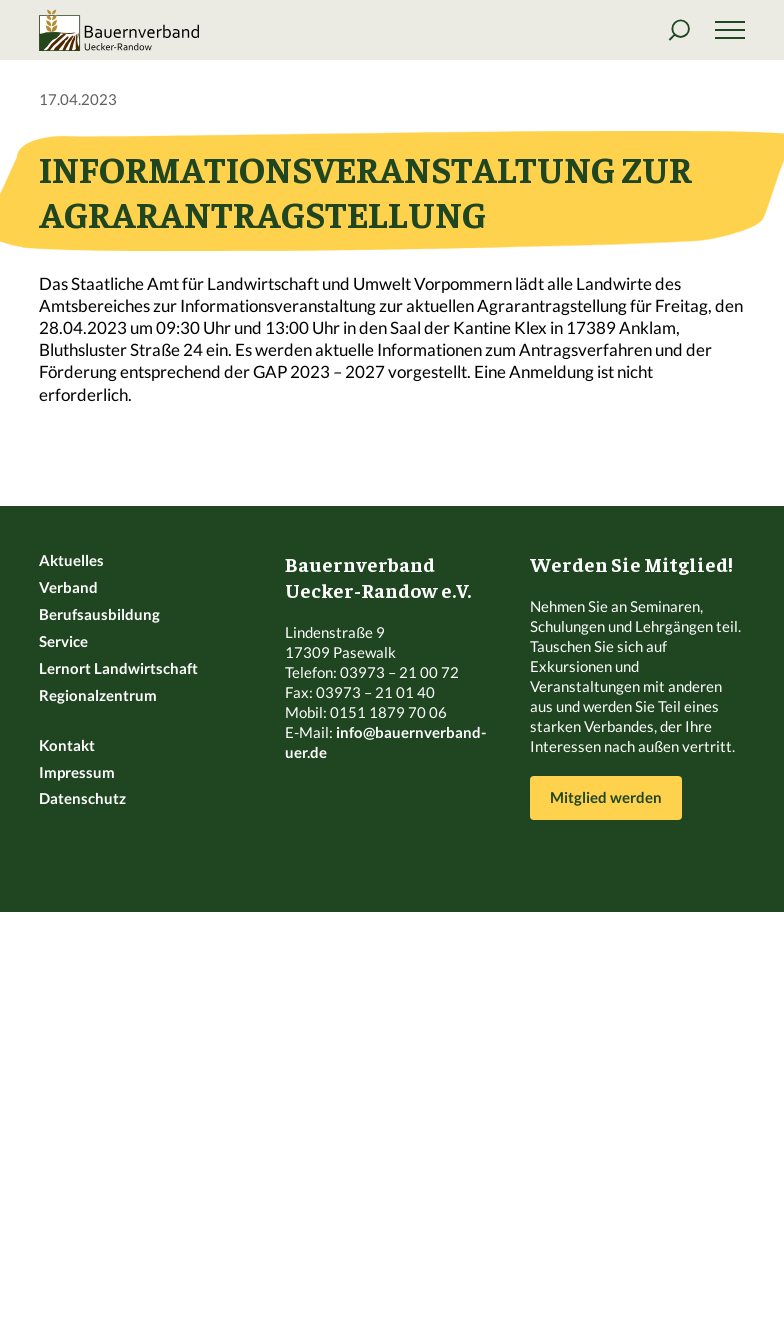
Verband (68, 587)
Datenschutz (82, 798)
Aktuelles (71, 560)
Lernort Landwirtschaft (118, 668)
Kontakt (67, 745)
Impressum (77, 772)
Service (63, 641)
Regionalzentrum (98, 695)
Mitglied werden (606, 797)
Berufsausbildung (99, 614)
